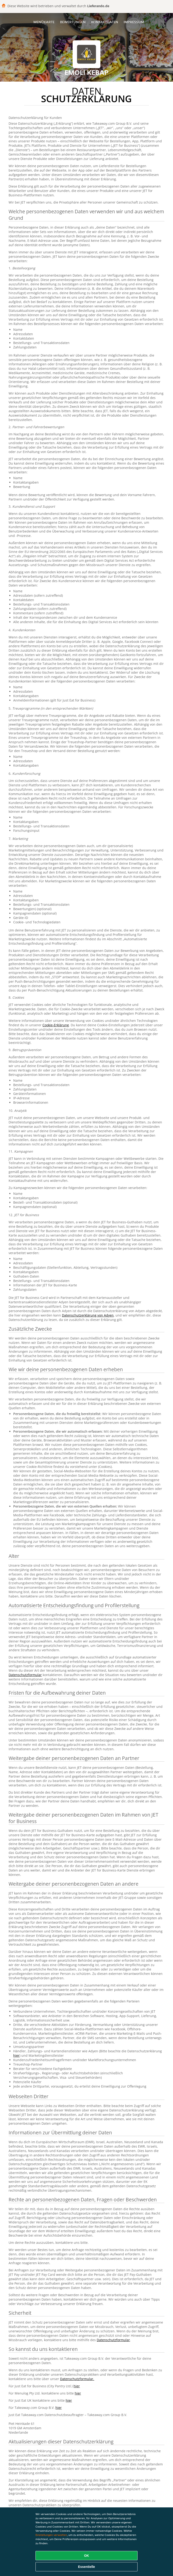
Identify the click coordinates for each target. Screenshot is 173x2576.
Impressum (134, 21)
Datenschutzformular (25, 1675)
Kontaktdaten (104, 21)
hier (16, 2055)
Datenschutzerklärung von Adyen (88, 1315)
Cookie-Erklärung (55, 1025)
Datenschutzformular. (77, 2379)
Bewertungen (73, 21)
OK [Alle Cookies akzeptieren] (86, 2555)
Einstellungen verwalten (51, 2535)
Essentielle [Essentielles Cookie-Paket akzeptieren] (86, 2567)
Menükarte (43, 21)
